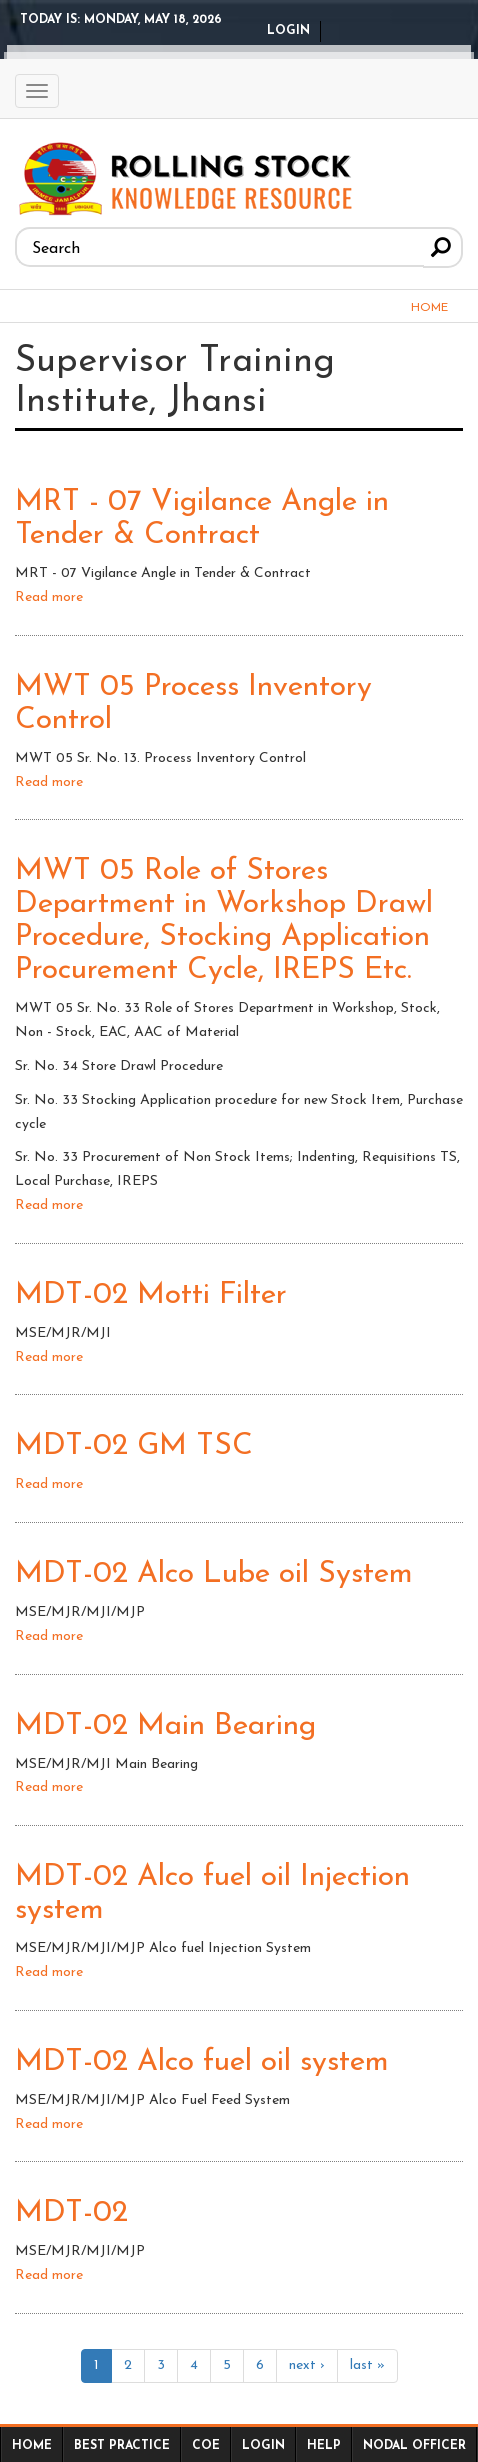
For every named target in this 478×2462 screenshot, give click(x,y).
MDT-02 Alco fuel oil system (202, 2062)
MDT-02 (71, 2213)
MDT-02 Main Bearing (165, 1726)
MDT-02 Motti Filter (151, 1295)
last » (367, 2365)
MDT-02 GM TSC (134, 1446)
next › (307, 2365)
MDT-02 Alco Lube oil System (214, 1574)
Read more (49, 597)
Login (288, 31)
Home (429, 308)
